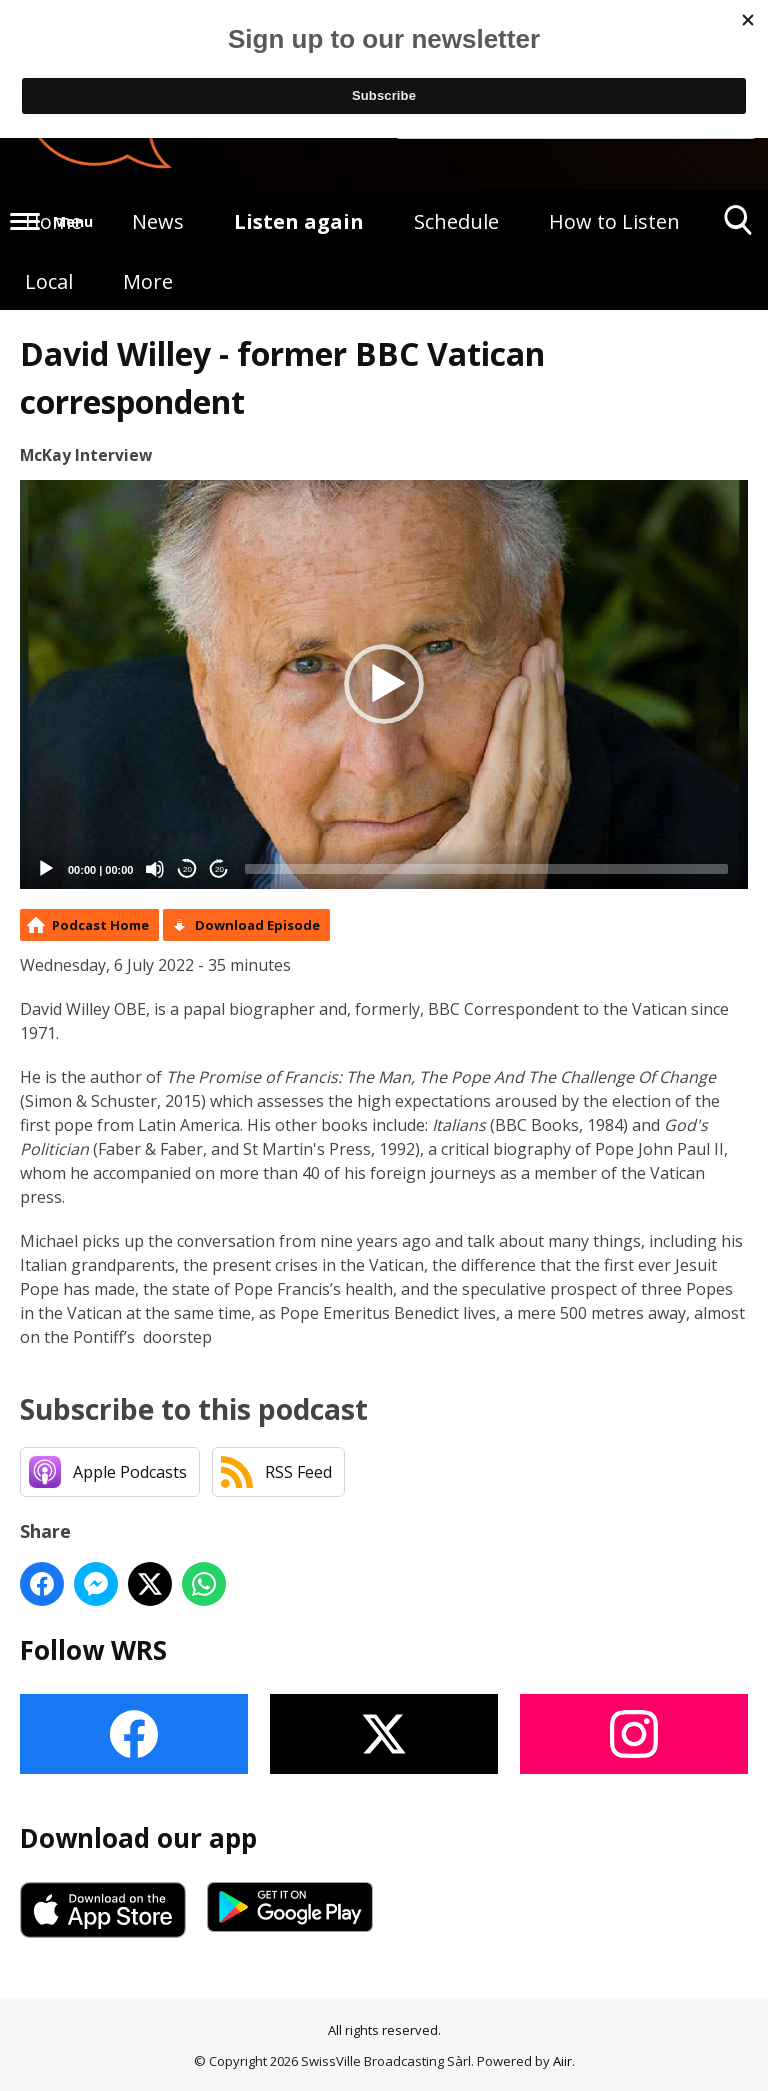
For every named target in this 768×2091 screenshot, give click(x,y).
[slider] (486, 869)
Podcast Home (100, 925)
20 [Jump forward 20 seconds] (219, 869)
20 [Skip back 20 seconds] (187, 869)
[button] (384, 684)
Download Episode (257, 925)
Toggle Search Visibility (738, 227)
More (148, 281)
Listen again (299, 221)
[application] (384, 685)
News (158, 221)
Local (49, 281)
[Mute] (155, 869)
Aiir (562, 2061)
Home (53, 221)
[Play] (46, 869)
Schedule (456, 221)
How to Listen (614, 221)
